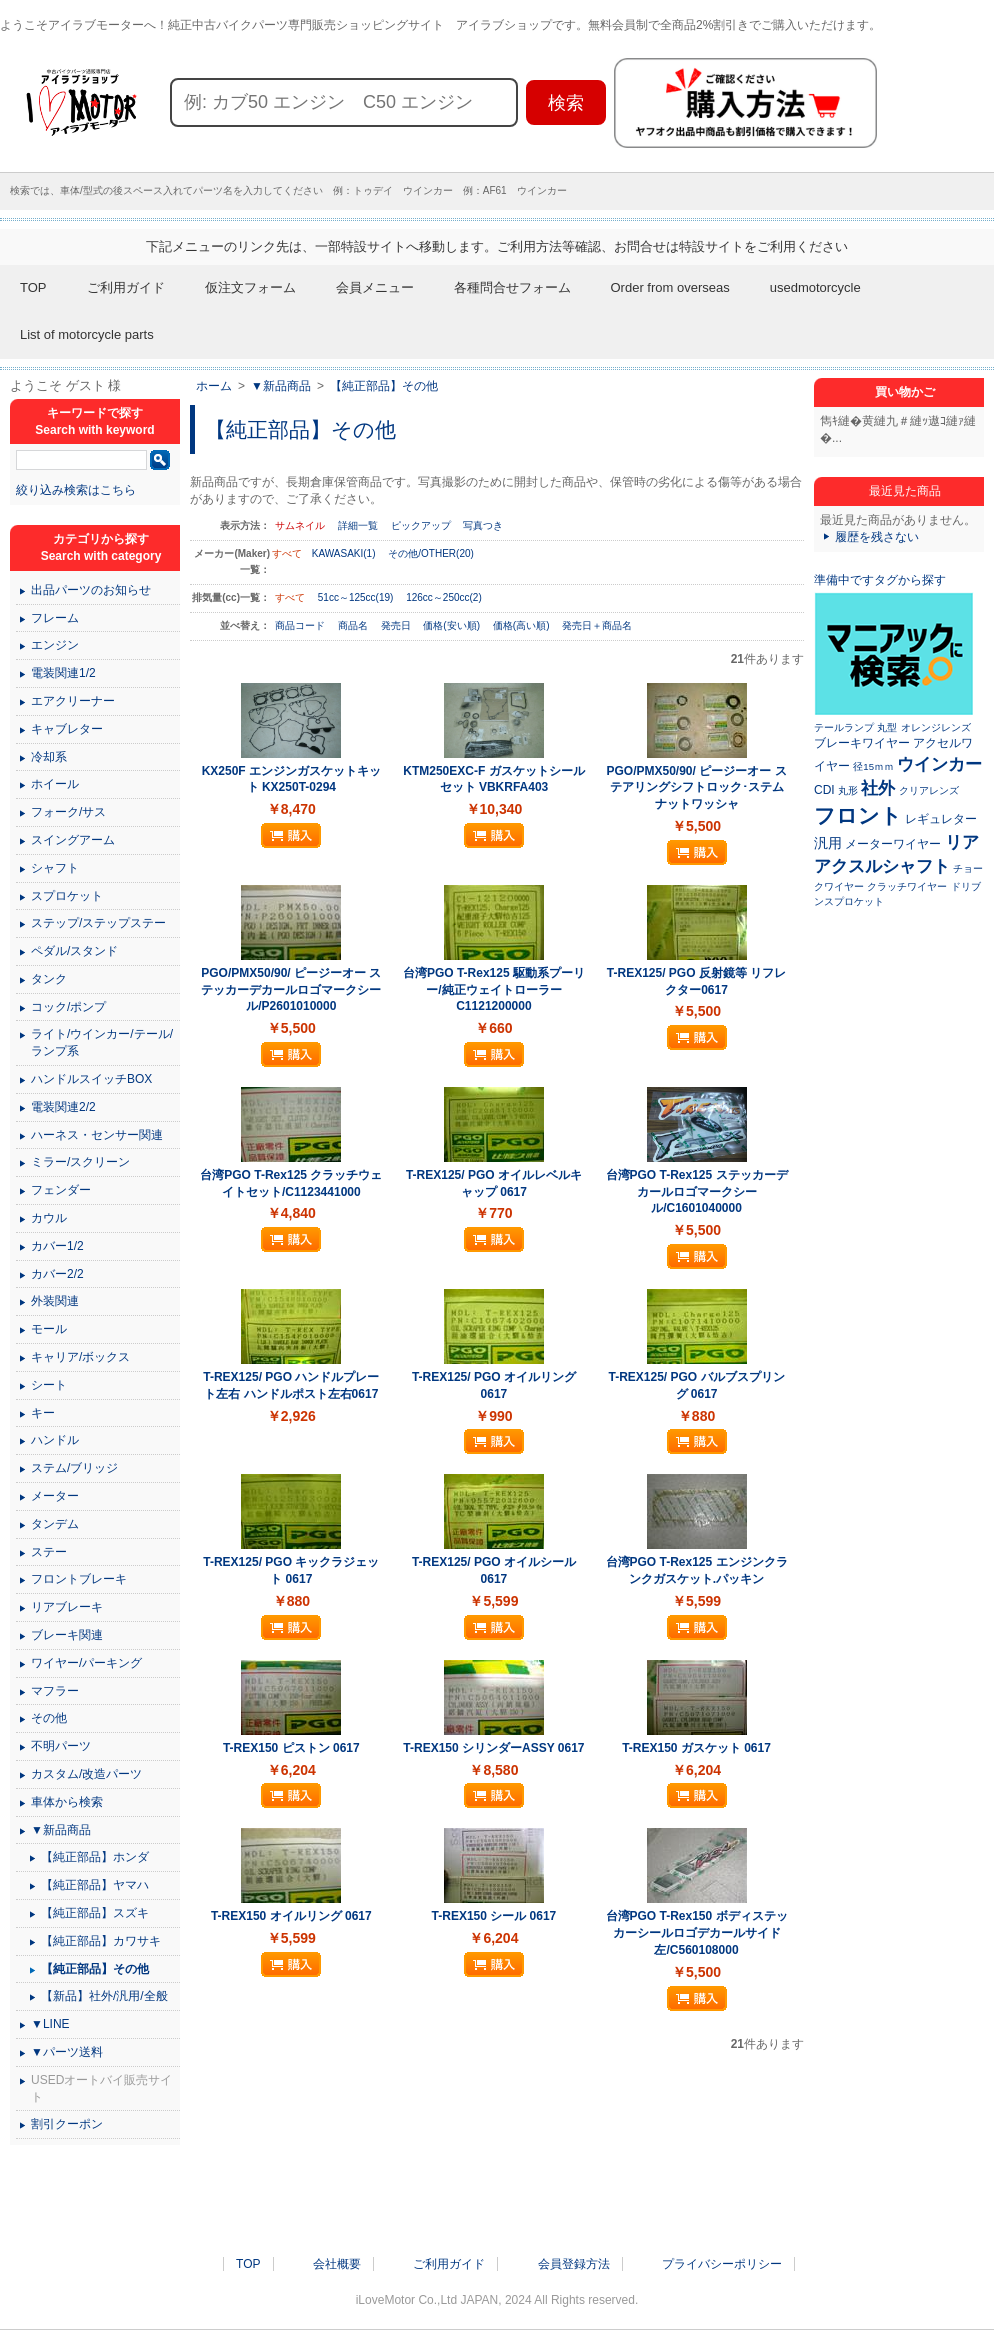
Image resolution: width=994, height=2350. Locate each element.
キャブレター (67, 729)
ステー (49, 1552)
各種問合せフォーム (512, 287)
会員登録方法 (574, 2264)
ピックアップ (421, 525)
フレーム (55, 618)
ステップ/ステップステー (98, 923)
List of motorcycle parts (87, 334)
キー (43, 1413)
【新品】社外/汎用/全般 (104, 1996)
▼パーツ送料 (67, 2052)
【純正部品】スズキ (95, 1913)
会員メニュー (375, 287)
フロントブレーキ (79, 1579)
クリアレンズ (929, 790)
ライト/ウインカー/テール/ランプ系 (102, 1042)
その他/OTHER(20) (431, 553)
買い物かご (905, 392)
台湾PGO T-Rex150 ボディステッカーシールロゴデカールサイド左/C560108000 (697, 1933)
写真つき (483, 525)
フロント (858, 815)
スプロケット (67, 896)
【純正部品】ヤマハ (95, 1885)
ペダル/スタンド (74, 951)
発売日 (397, 625)
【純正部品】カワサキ (101, 1941)
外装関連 (55, 1301)
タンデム (55, 1524)
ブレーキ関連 (67, 1635)
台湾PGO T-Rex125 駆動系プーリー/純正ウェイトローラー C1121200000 (494, 990)
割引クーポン (67, 2124)
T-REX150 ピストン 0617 (291, 1748)
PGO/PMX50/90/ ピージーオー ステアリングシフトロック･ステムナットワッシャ (697, 788)
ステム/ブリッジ (74, 1468)
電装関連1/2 (63, 673)
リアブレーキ (67, 1607)
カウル (49, 1218)
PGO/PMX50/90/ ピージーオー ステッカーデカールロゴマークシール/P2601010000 (291, 990)
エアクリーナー (73, 701)
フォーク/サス (68, 812)
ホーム (214, 386)
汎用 (828, 843)
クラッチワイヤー (907, 886)
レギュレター (941, 819)
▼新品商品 (281, 386)
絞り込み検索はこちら (76, 490)
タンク (49, 979)
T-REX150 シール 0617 (494, 1916)
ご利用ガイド (126, 287)
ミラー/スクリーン (80, 1162)
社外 (878, 788)
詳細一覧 (358, 525)
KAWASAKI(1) (344, 553)
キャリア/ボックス (80, 1357)
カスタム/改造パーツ (86, 1774)
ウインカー (939, 764)
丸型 (887, 727)
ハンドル (55, 1440)
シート (49, 1385)
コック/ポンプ (68, 1007)
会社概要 (337, 2264)
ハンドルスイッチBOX (91, 1079)
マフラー (55, 1691)
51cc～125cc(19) (356, 597)
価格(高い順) (522, 625)
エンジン (55, 645)
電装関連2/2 (63, 1107)
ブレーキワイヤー (862, 743)
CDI (824, 790)
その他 (49, 1718)
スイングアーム (73, 840)
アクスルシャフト (882, 866)
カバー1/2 (57, 1246)
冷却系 (49, 757)
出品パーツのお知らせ (91, 590)
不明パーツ (61, 1746)
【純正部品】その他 (384, 386)
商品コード (301, 625)
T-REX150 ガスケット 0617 (696, 1748)
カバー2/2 (57, 1274)
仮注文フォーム (250, 287)
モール (49, 1329)
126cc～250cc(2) (444, 597)
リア (962, 842)
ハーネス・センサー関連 (97, 1135)
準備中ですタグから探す (880, 580)
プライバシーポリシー (722, 2264)
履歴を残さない (877, 537)
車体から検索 (67, 1802)
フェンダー (61, 1190)
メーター (55, 1496)
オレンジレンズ (936, 727)
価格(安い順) (452, 625)
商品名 (354, 625)
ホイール (55, 784)
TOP (33, 287)
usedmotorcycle (815, 287)
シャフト (55, 868)
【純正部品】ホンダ (95, 1857)
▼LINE (50, 2024)
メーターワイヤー (893, 844)
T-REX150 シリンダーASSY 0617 (493, 1748)
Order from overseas (670, 287)
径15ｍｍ (873, 766)
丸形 (848, 790)
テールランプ (844, 727)
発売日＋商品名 (597, 625)
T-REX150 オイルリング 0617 (291, 1916)
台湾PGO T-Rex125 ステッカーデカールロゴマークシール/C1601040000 (697, 1192)
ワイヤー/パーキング (86, 1663)
